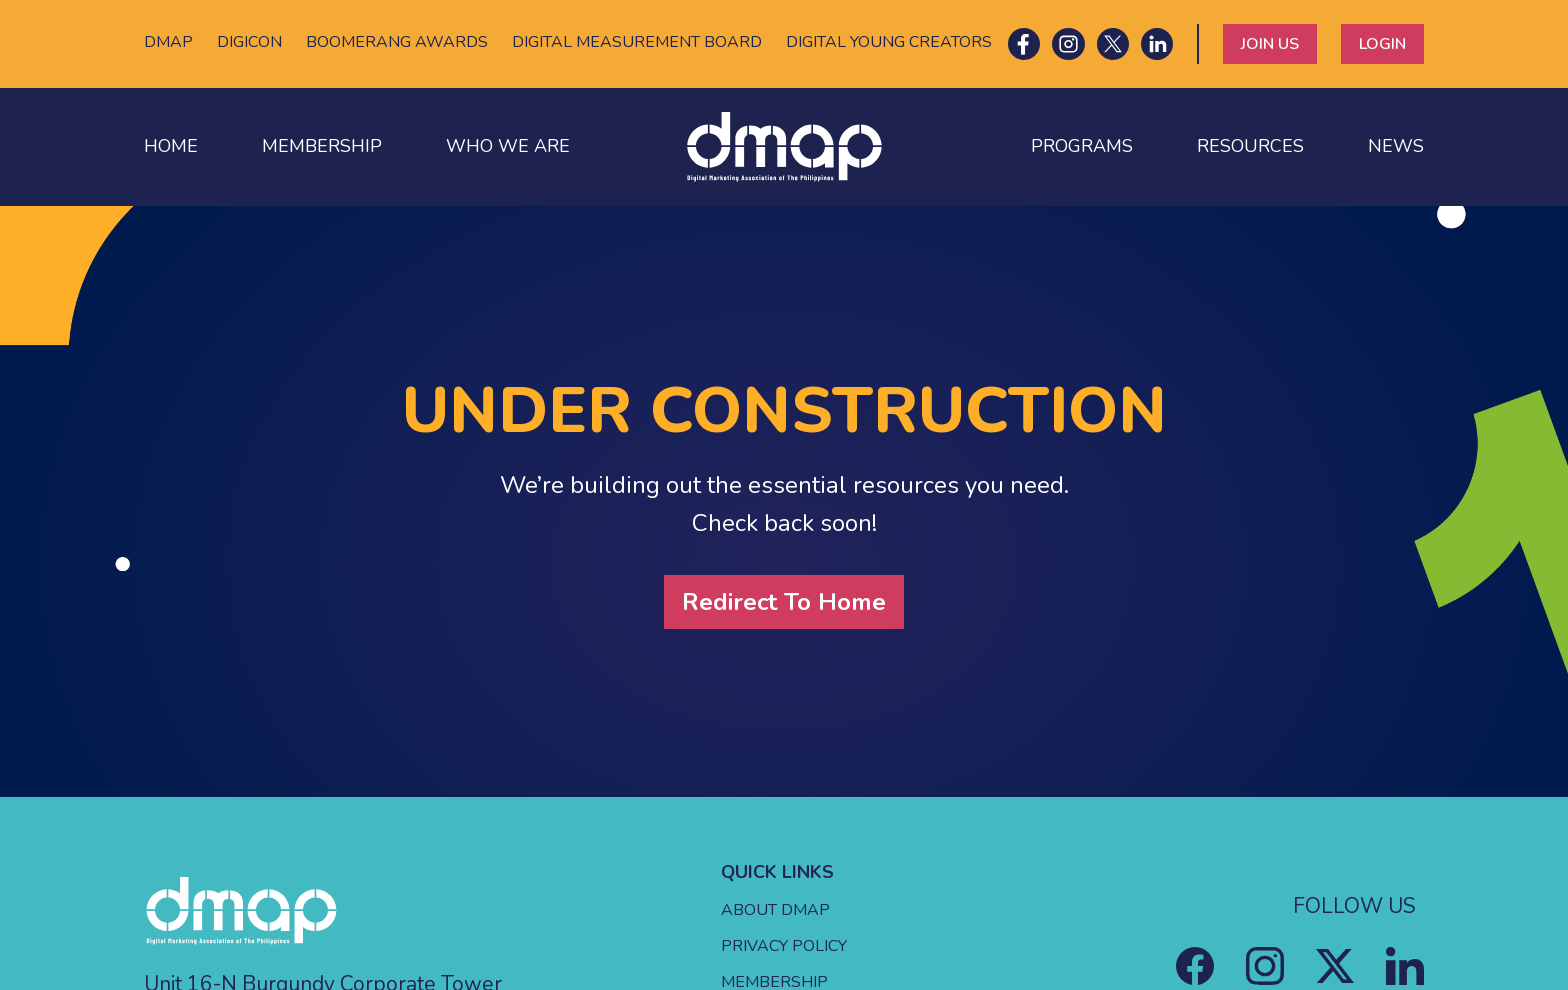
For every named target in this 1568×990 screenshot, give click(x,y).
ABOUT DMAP (775, 910)
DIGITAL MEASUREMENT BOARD (637, 42)
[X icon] (1113, 44)
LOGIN (1382, 44)
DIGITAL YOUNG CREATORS (889, 42)
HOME (171, 146)
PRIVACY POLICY (784, 946)
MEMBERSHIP (322, 146)
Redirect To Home (784, 602)
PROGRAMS (1082, 146)
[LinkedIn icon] (1157, 44)
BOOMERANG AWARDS (397, 42)
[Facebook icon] (1024, 44)
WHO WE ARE (508, 146)
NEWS (1396, 146)
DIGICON (249, 42)
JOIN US (1270, 44)
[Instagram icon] (1068, 44)
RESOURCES (1250, 146)
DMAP (168, 42)
